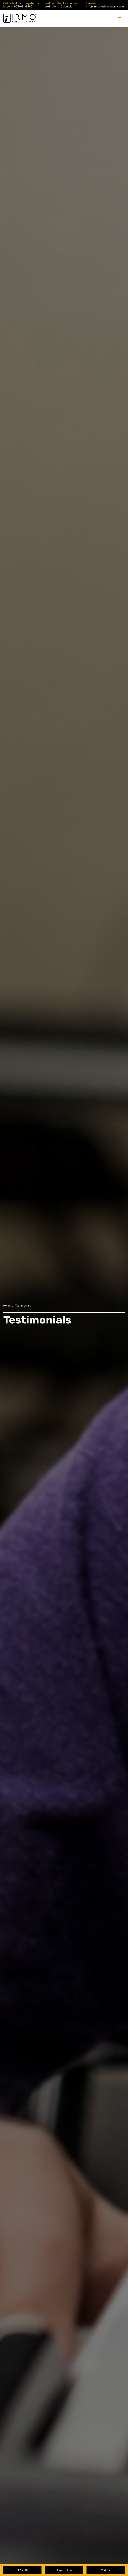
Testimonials (23, 1305)
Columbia (66, 6)
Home (6, 1305)
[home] (20, 18)
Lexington (51, 6)
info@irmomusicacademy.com (105, 6)
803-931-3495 (23, 6)
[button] (120, 18)
